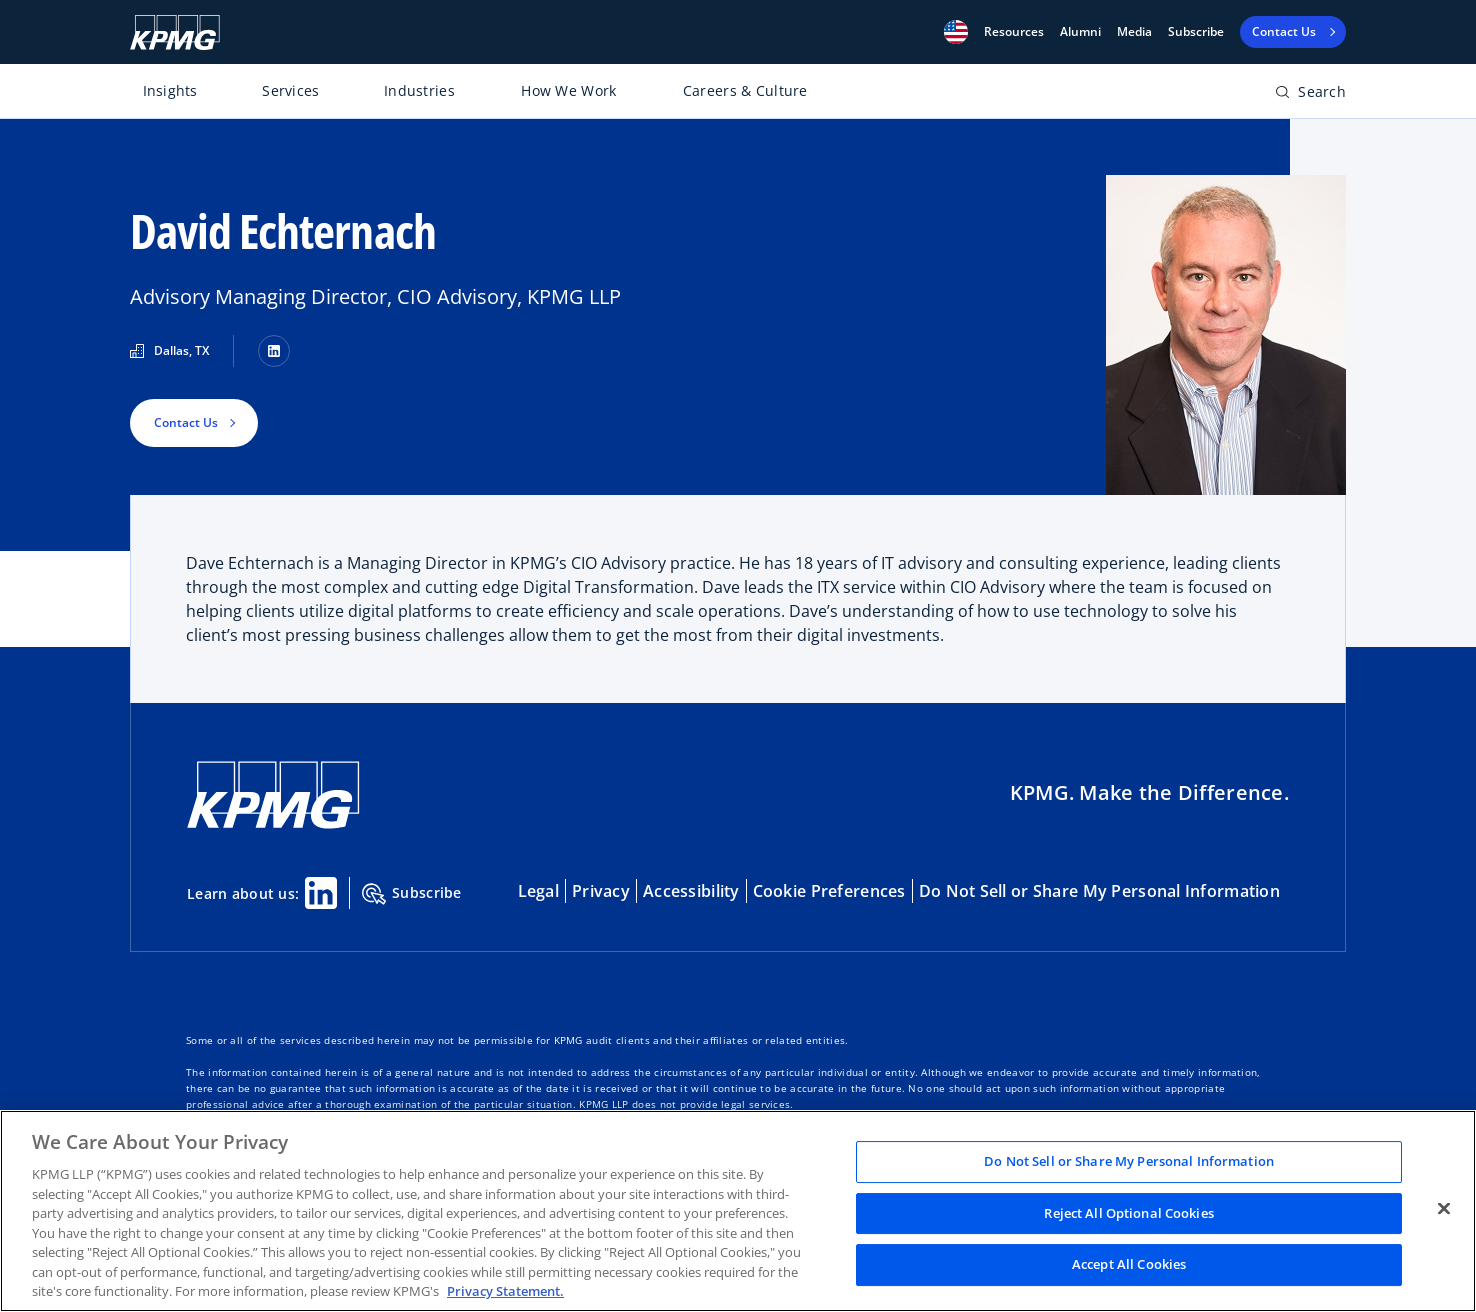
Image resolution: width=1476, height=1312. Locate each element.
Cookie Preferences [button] (829, 891)
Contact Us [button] (186, 422)
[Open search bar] (1310, 95)
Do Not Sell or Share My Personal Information (1099, 891)
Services (290, 90)
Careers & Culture (745, 90)
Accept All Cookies (1129, 1265)
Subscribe (1196, 32)
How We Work (568, 90)
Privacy (601, 891)
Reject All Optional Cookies (1129, 1213)
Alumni (1080, 32)
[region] (738, 1211)
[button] (956, 32)
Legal (538, 891)
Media (1134, 32)
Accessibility (691, 891)
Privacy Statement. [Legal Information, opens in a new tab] (505, 1291)
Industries (419, 90)
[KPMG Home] (175, 32)
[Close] (1444, 1209)
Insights (170, 90)
